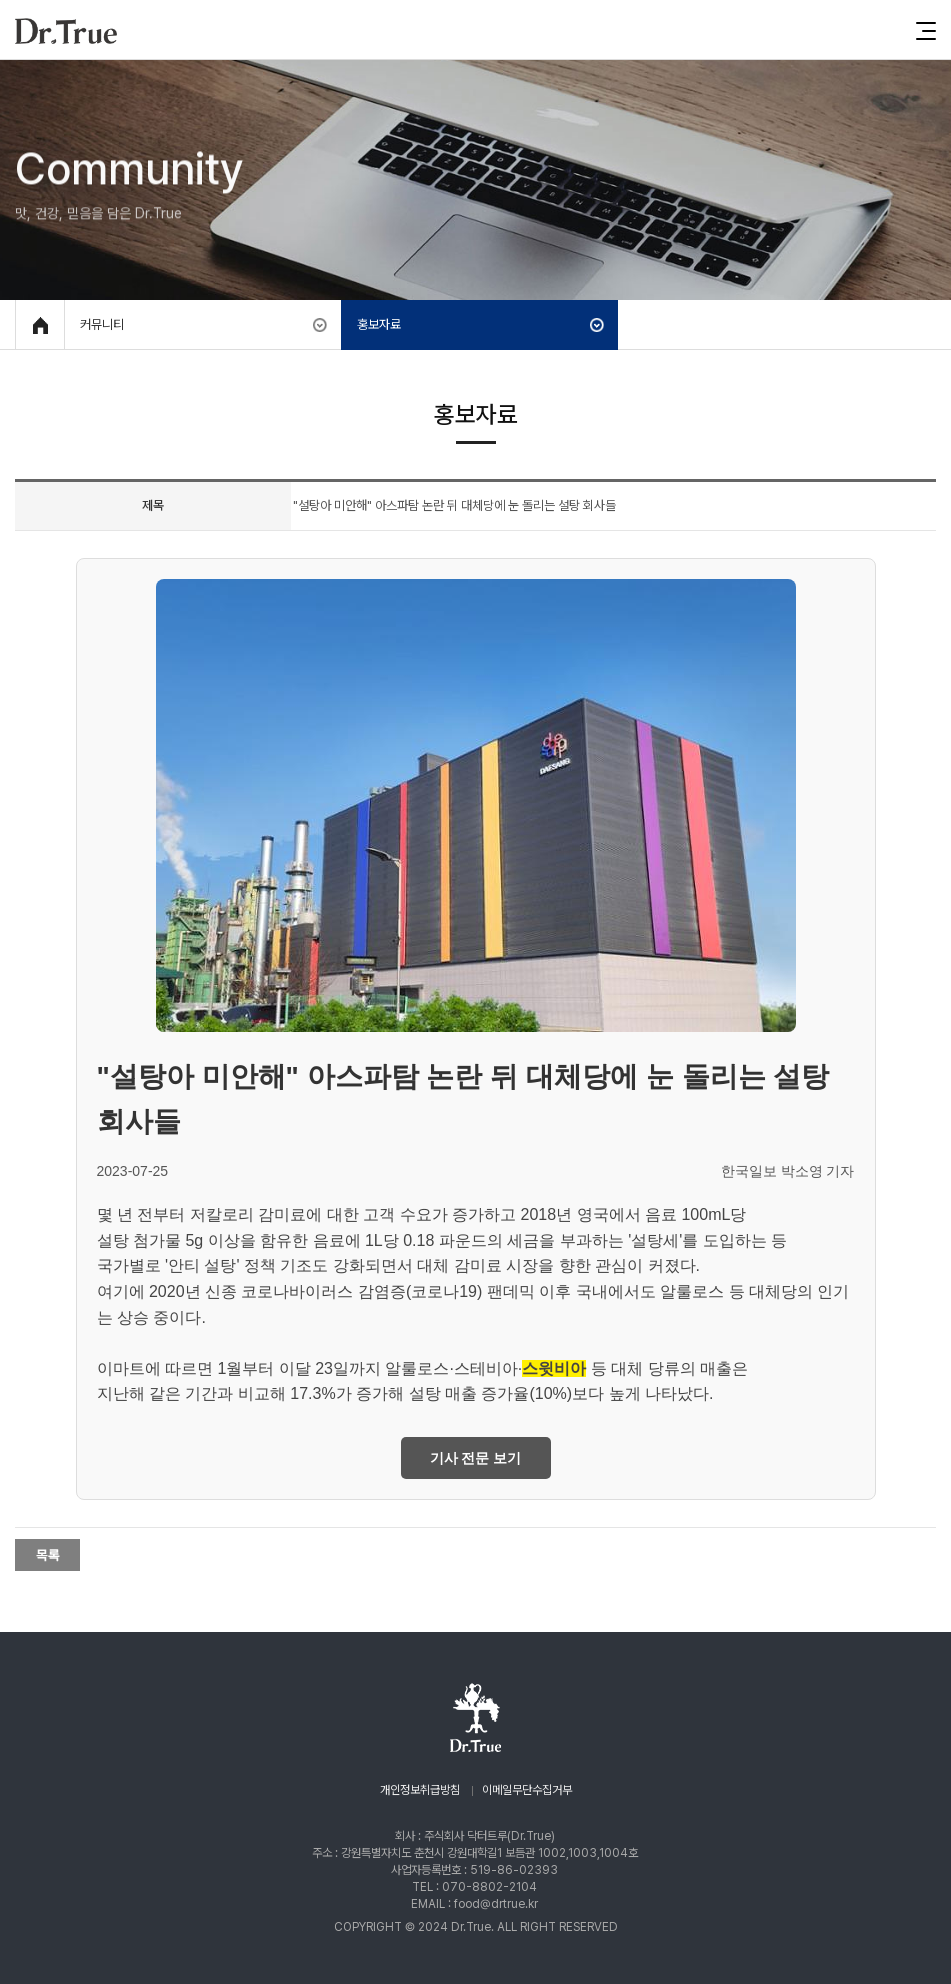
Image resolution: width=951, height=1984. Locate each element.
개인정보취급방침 (420, 1790)
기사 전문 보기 (476, 1458)
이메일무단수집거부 (527, 1790)
